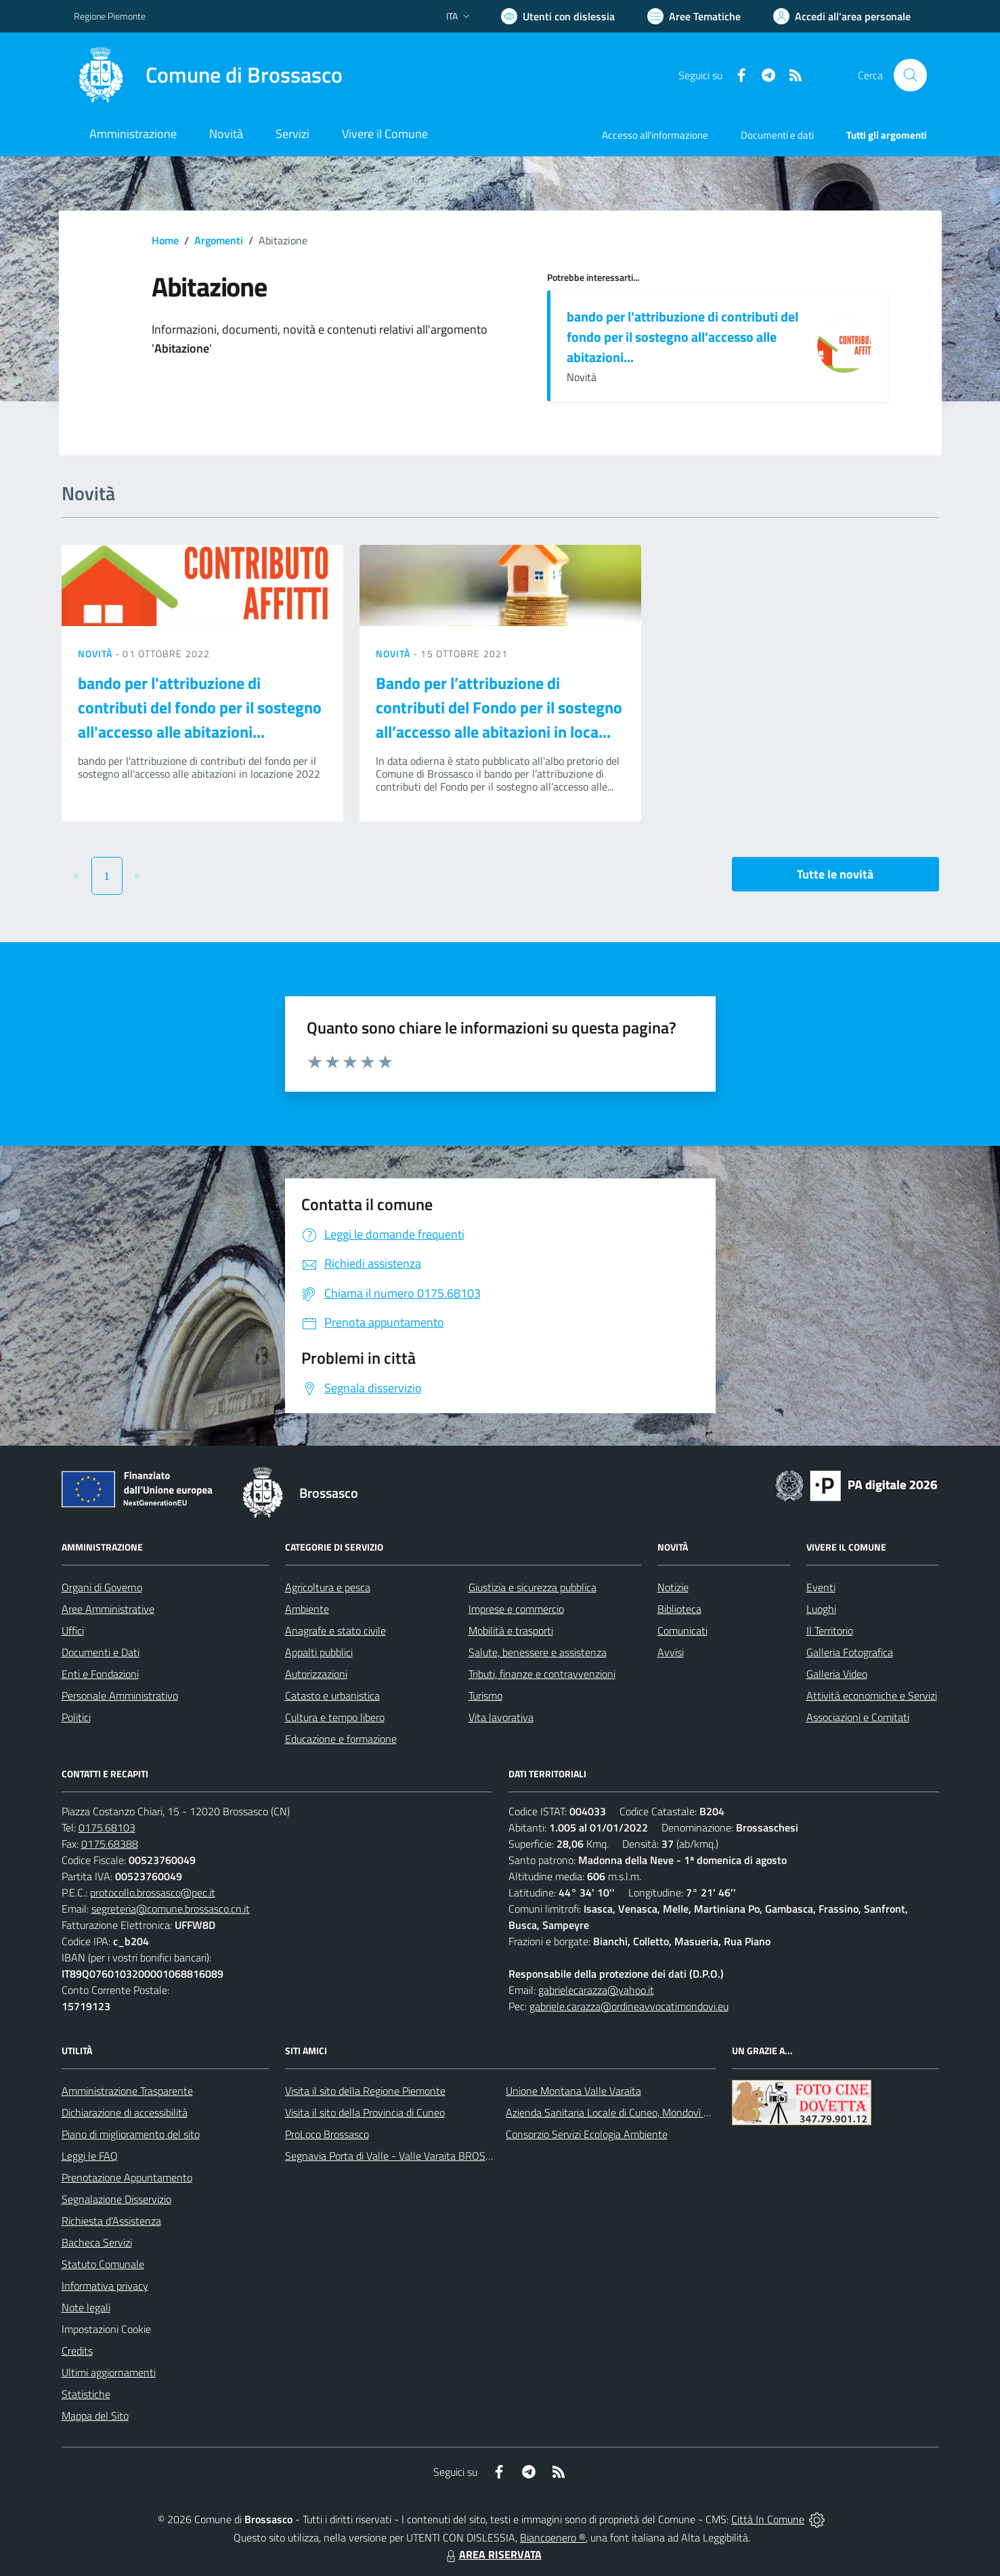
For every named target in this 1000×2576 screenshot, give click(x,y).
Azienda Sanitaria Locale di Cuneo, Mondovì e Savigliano (632, 2112)
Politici (76, 1717)
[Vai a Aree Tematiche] (694, 16)
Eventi (820, 1587)
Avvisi (670, 1652)
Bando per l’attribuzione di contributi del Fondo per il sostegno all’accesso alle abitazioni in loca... (499, 707)
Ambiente (307, 1609)
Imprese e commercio (516, 1609)
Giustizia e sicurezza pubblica (532, 1587)
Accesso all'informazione (655, 135)
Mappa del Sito (95, 2415)
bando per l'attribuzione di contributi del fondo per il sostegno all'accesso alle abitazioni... (682, 337)
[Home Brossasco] (208, 75)
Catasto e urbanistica (332, 1695)
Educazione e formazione (341, 1739)
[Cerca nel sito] (910, 75)
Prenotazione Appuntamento (127, 2177)
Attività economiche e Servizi (871, 1695)
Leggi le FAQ (90, 2156)
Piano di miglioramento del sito (131, 2134)
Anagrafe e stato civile (335, 1630)
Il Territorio (829, 1630)
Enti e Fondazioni (100, 1674)
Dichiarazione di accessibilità (125, 2112)
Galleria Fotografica (849, 1652)
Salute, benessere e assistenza (538, 1652)
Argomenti (218, 240)
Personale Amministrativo (120, 1695)
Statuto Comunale (103, 2264)
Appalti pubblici (319, 1652)
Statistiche (86, 2394)
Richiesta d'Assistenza (111, 2221)
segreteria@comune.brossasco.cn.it (170, 1909)
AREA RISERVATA (492, 2554)
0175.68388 (109, 1844)
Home (165, 240)
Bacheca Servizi (97, 2242)
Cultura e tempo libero (335, 1717)
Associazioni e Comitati (857, 1717)
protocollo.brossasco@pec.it (152, 1892)
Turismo (485, 1695)
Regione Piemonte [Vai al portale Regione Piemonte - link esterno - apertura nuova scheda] (110, 16)
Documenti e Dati (100, 1652)
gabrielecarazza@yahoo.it (596, 1990)
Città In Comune (767, 2519)
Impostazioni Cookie (106, 2329)
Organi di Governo (102, 1587)
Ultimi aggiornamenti (109, 2372)
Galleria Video (836, 1674)
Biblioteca (679, 1609)
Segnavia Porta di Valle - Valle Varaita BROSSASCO (401, 2156)
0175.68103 (107, 1827)
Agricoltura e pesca (327, 1587)
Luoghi (821, 1609)
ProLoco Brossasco (327, 2134)
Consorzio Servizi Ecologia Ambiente (587, 2134)
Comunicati (682, 1630)
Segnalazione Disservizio (116, 2199)
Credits (77, 2350)
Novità (97, 653)
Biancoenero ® (553, 2537)
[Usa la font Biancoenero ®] (558, 16)
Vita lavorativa (501, 1717)
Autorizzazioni (316, 1674)
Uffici (73, 1630)
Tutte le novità (835, 874)
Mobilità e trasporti (511, 1630)
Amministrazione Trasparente (127, 2091)
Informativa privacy (105, 2286)
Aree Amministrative (108, 1609)
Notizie (673, 1587)
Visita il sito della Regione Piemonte (365, 2091)
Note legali (86, 2307)
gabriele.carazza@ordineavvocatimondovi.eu (629, 2006)
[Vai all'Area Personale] (842, 16)
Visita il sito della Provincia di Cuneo (365, 2112)
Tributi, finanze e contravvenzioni (542, 1674)
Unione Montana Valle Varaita (573, 2091)
